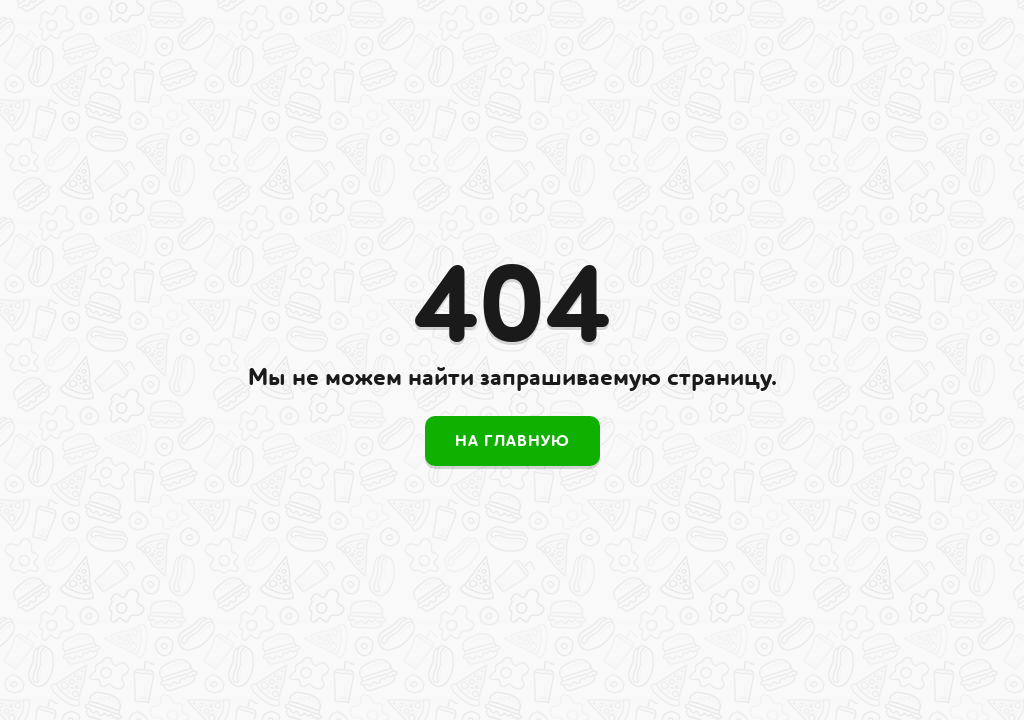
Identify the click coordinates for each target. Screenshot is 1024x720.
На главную (512, 441)
